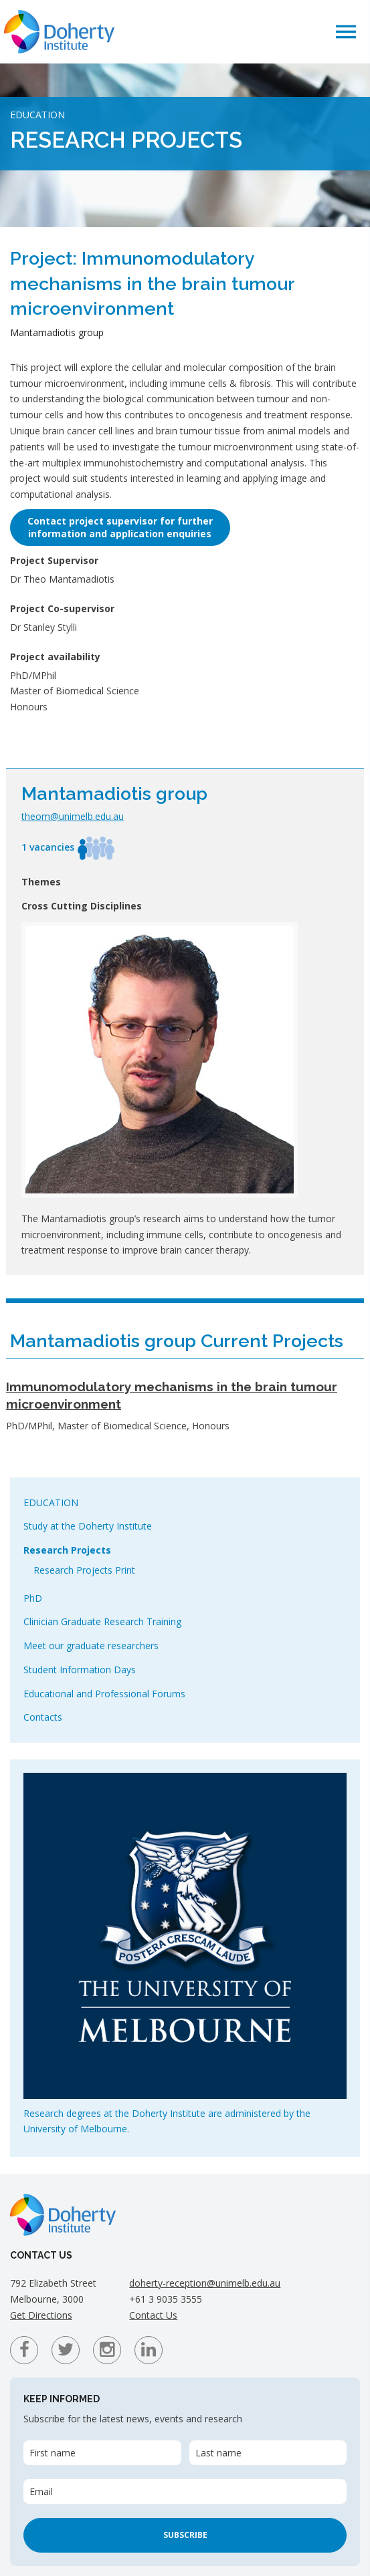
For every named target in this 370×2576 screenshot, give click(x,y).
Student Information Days (79, 1669)
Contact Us (153, 2315)
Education (50, 1502)
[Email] (185, 2491)
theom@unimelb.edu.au (72, 816)
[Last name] (268, 2452)
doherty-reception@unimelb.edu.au (204, 2283)
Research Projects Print (84, 1570)
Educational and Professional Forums (104, 1693)
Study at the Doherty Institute (87, 1526)
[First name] (102, 2452)
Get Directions (41, 2315)
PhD (32, 1598)
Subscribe (185, 2535)
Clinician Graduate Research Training (102, 1621)
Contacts (42, 1717)
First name (52, 2452)
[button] (346, 31)
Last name (218, 2452)
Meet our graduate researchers (91, 1645)
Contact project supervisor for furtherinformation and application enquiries (120, 527)
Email (41, 2491)
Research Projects (67, 1550)
